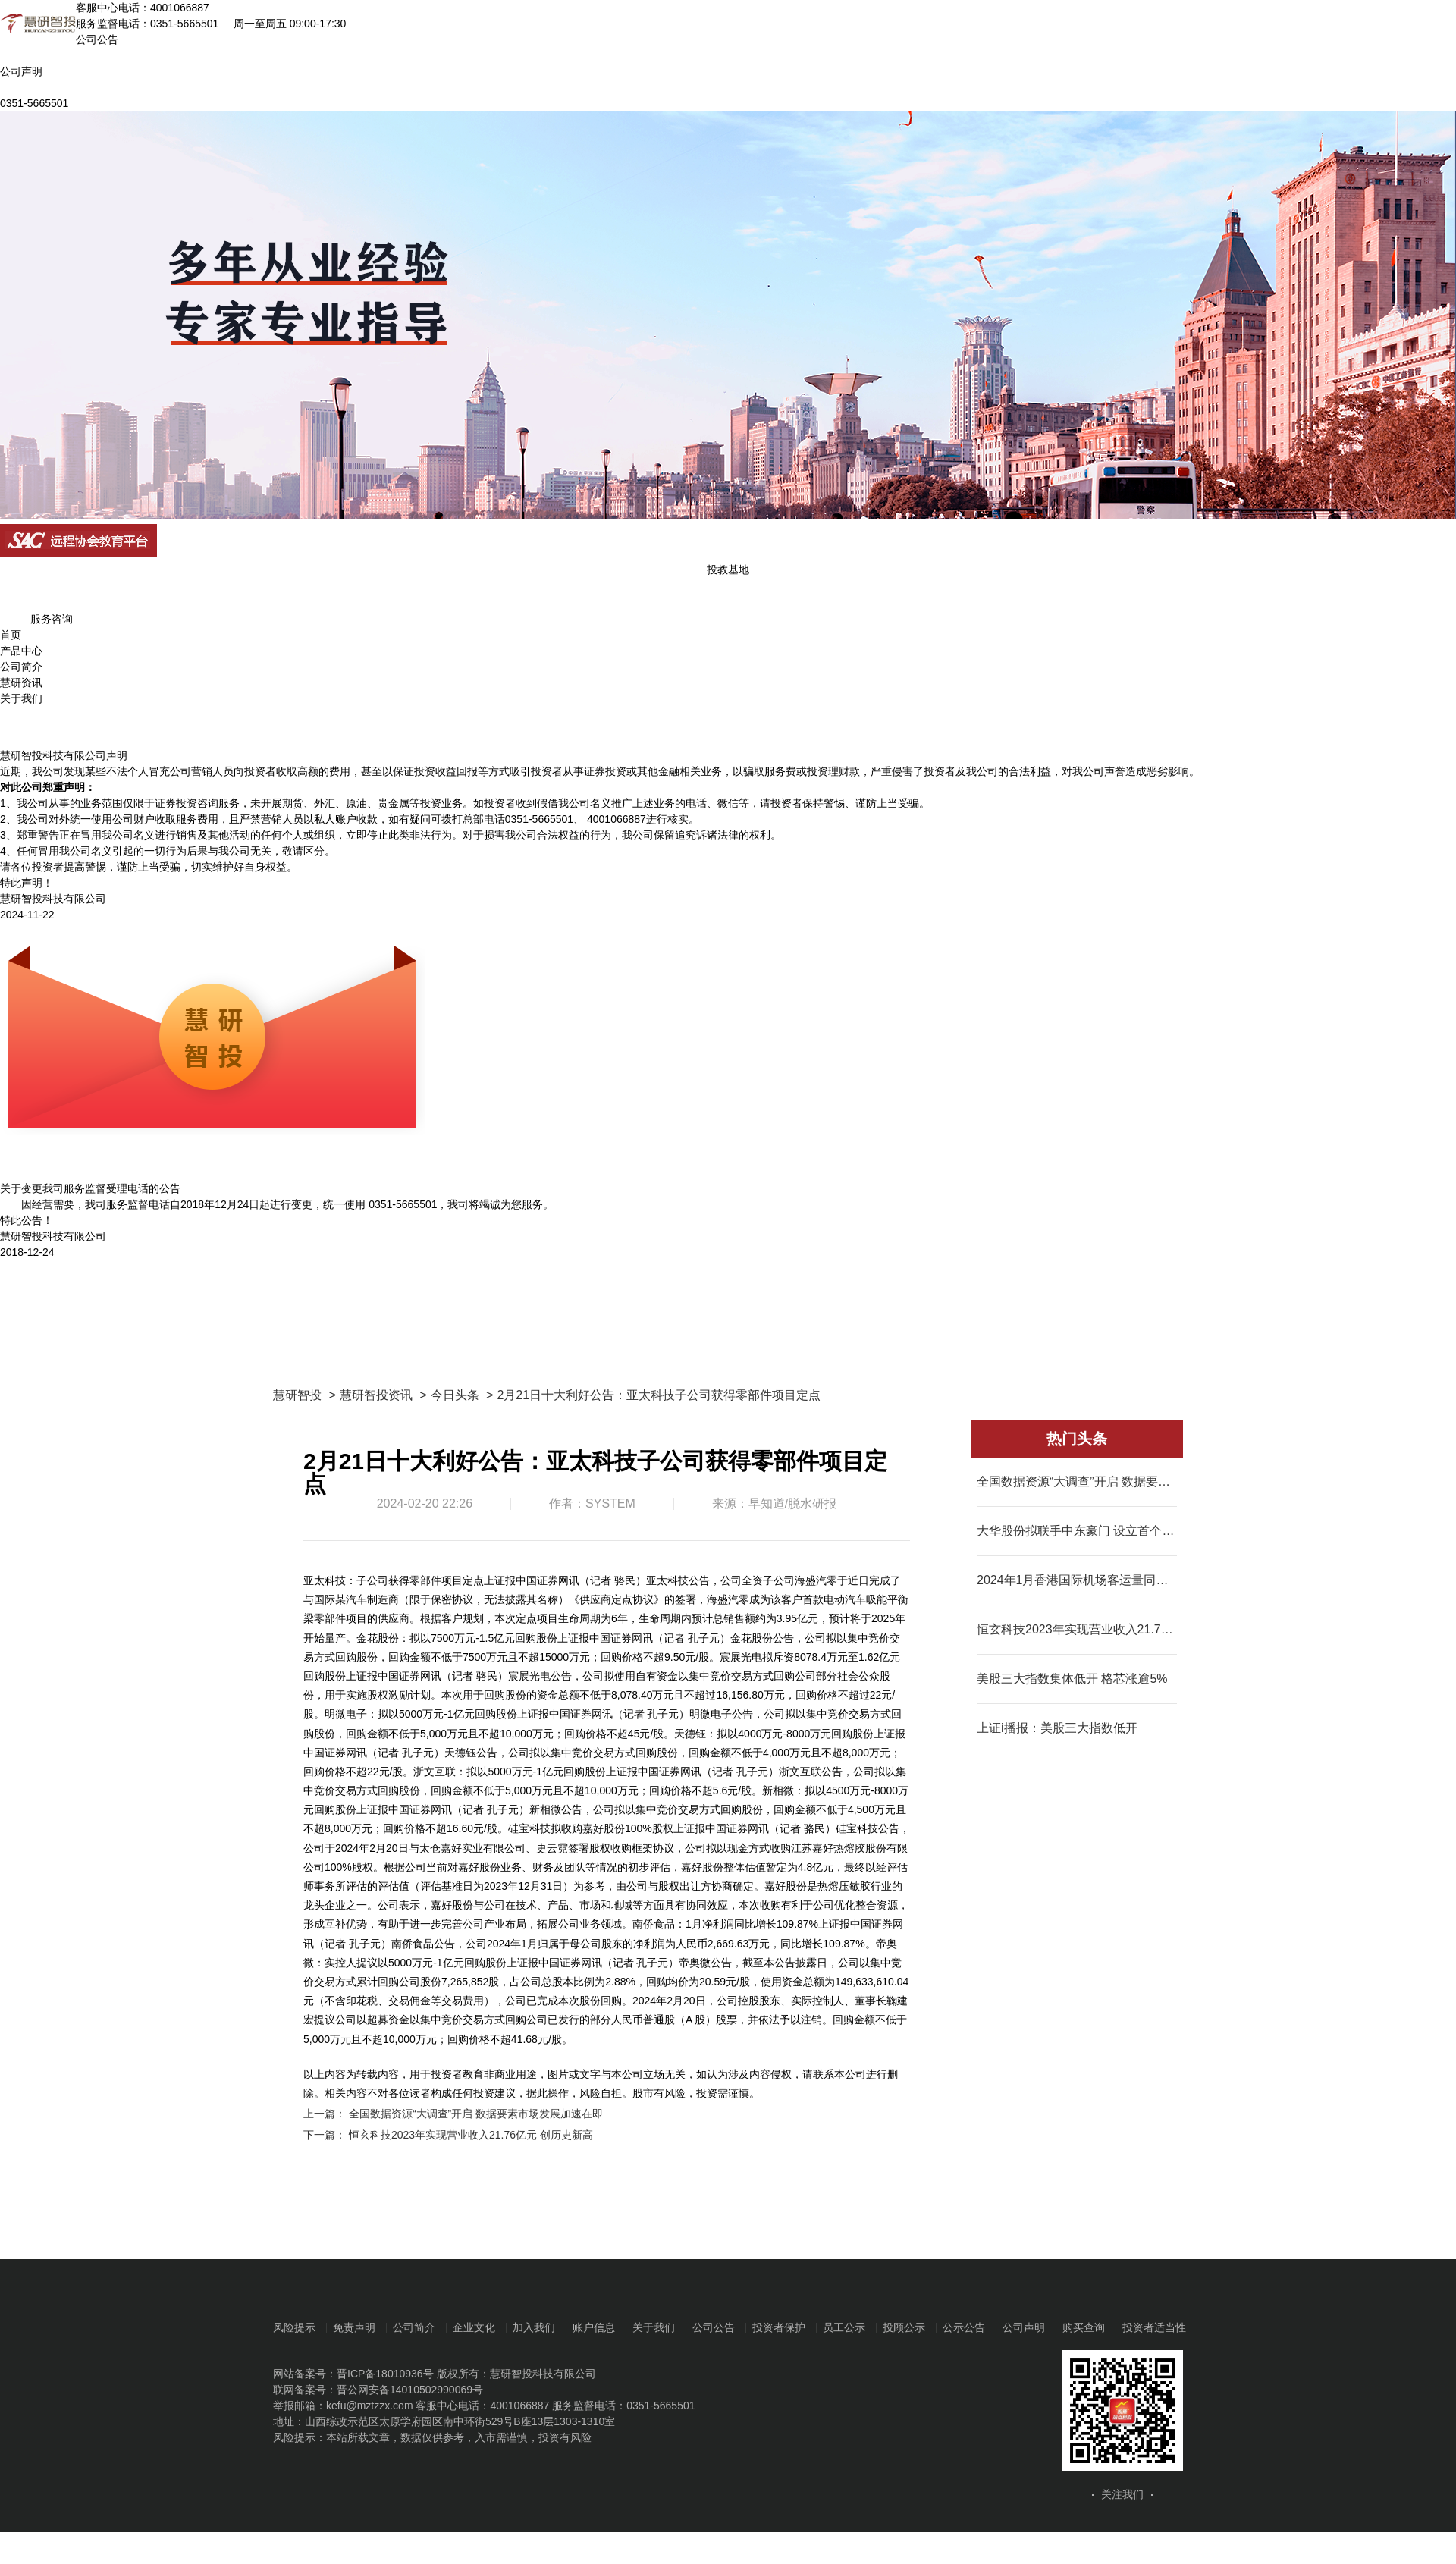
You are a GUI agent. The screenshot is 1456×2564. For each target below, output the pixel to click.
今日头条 (455, 1395)
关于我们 (21, 698)
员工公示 (844, 2327)
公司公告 (713, 2327)
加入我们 (534, 2327)
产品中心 (21, 651)
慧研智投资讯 (376, 1395)
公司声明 (1024, 2327)
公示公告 (964, 2327)
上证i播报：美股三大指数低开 (1057, 1727)
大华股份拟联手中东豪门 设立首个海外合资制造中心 (1077, 1530)
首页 (10, 635)
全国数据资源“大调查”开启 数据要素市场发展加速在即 (476, 2113)
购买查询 (1083, 2327)
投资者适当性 (1154, 2327)
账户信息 (594, 2327)
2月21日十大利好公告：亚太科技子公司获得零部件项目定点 (659, 1395)
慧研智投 (297, 1395)
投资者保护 (778, 2327)
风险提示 (294, 2327)
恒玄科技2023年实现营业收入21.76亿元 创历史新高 (471, 2135)
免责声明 (354, 2327)
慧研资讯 (21, 682)
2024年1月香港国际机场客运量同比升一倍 (1077, 1580)
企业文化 (474, 2327)
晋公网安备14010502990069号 (410, 2390)
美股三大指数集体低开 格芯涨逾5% (1072, 1678)
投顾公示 (904, 2327)
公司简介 (21, 667)
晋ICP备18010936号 (385, 2374)
